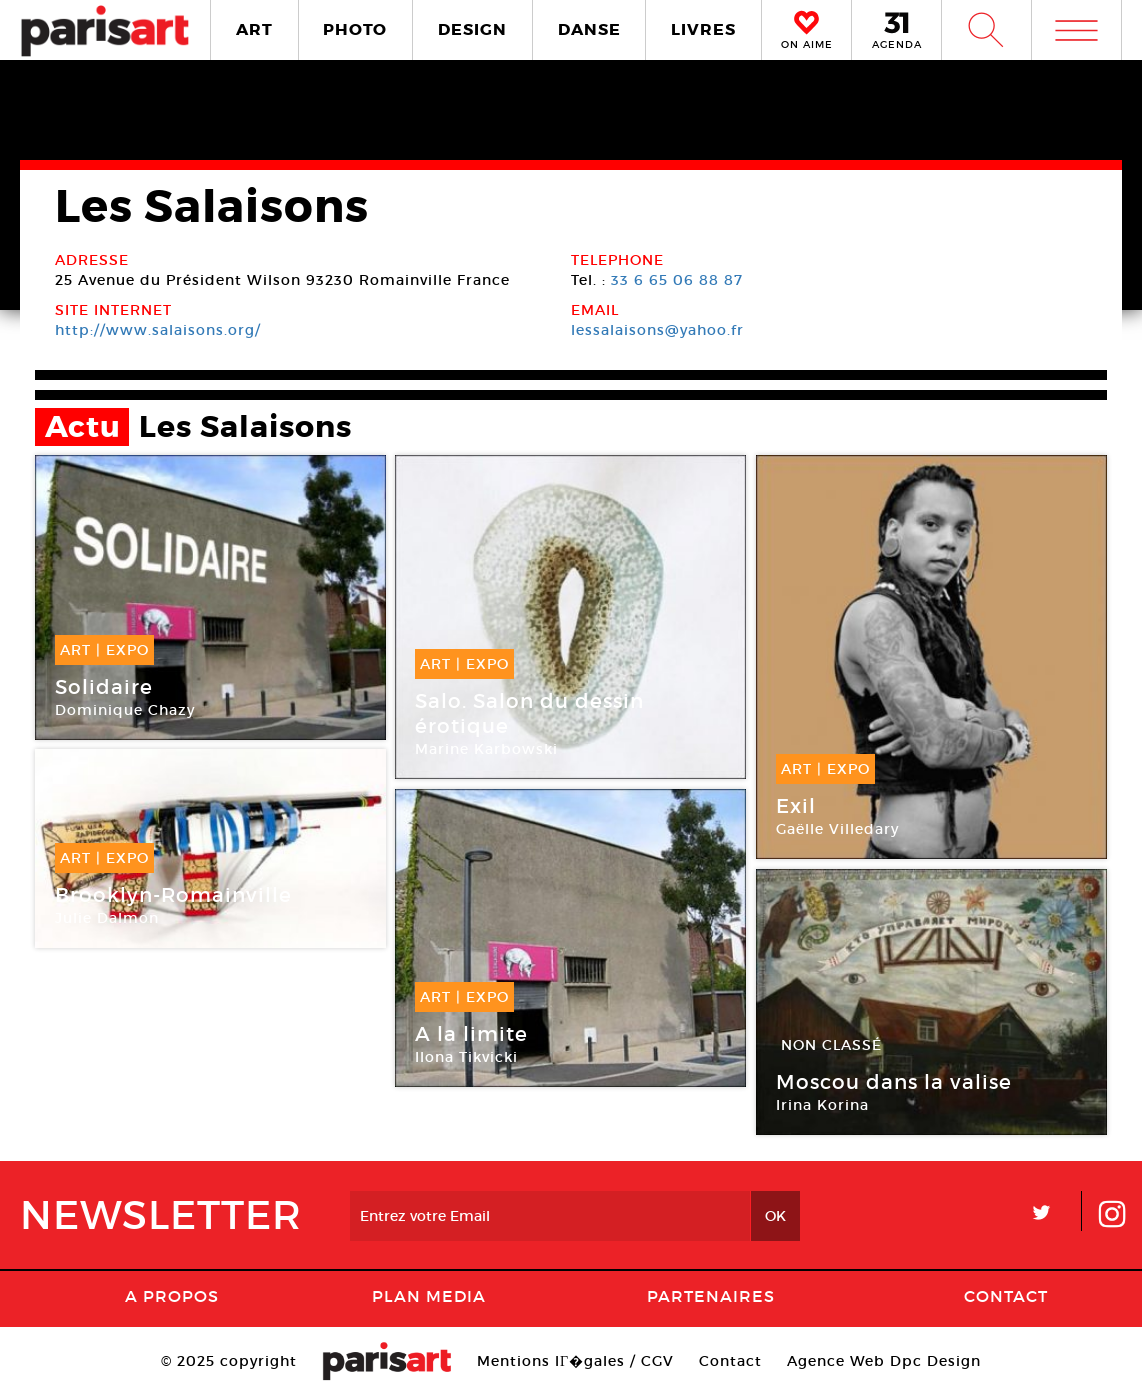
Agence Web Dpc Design (884, 1361)
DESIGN (472, 29)
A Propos (172, 1296)
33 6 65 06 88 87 (677, 280)
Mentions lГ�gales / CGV (575, 1361)
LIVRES (703, 29)
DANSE (589, 29)
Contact (1006, 1296)
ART (254, 29)
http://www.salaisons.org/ (158, 330)
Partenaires (711, 1296)
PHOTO (355, 29)
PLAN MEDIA (429, 1296)
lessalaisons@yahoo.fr (657, 330)
